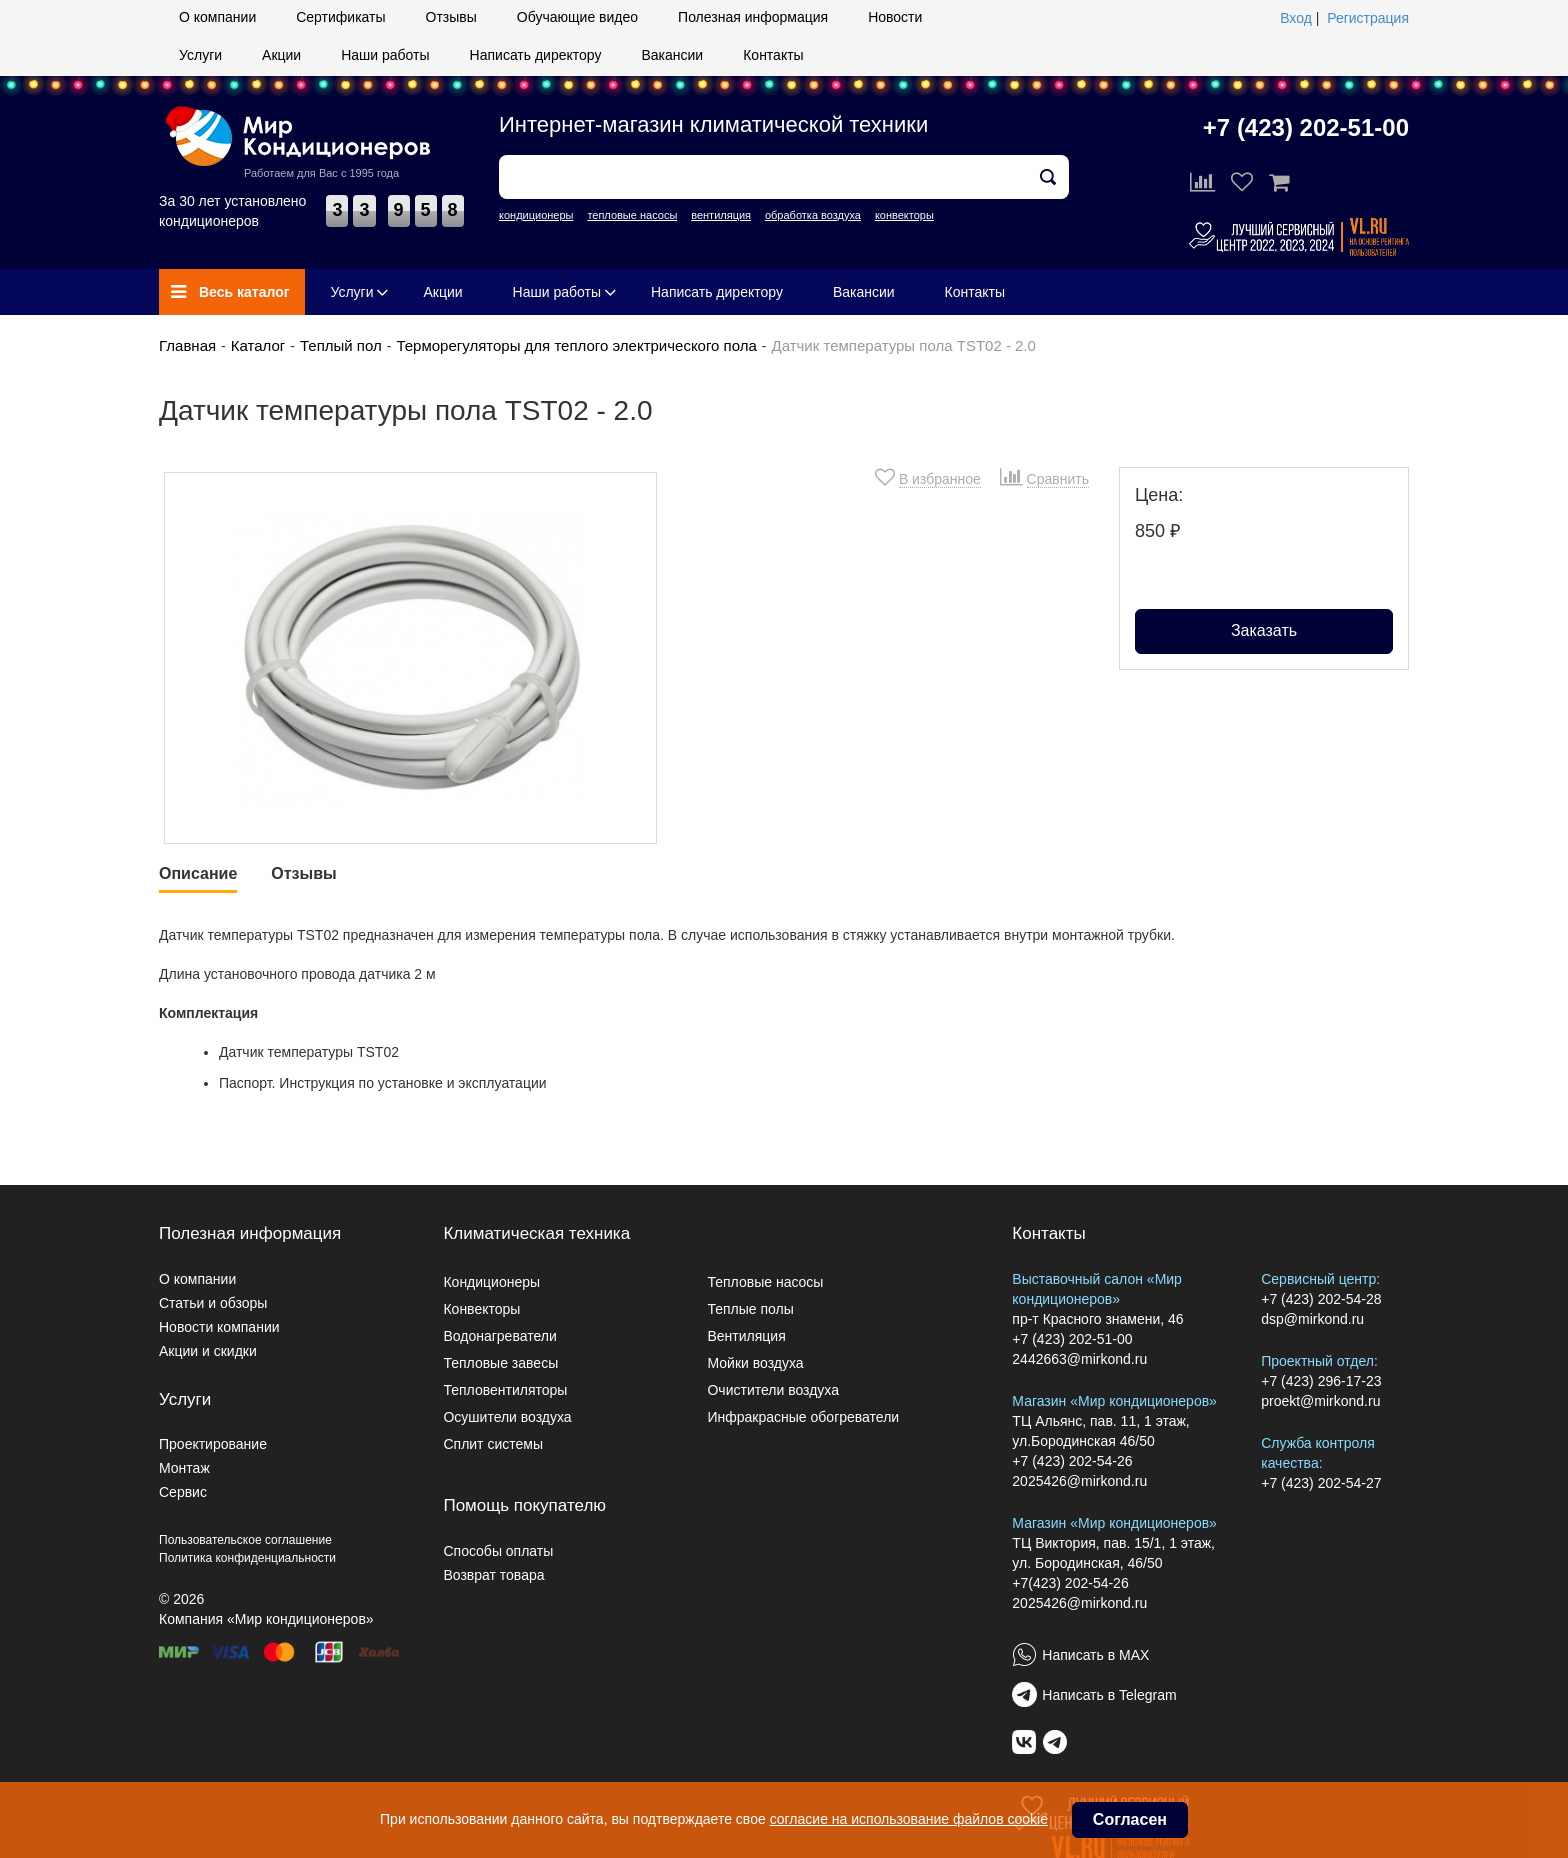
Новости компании (219, 1327)
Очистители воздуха (773, 1390)
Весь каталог (230, 292)
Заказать (1264, 630)
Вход (1296, 18)
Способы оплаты (498, 1551)
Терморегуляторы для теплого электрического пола (576, 345)
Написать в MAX (1095, 1655)
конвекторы (904, 215)
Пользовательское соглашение (245, 1540)
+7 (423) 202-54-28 (1321, 1299)
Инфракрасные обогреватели (803, 1417)
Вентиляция (746, 1336)
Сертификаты (340, 17)
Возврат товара (493, 1575)
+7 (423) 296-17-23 (1321, 1381)
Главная (187, 345)
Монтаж (184, 1468)
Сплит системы (493, 1444)
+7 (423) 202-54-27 (1321, 1483)
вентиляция (721, 215)
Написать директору (536, 55)
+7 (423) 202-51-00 (1306, 127)
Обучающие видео (577, 17)
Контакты (773, 55)
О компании (217, 17)
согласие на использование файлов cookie (909, 1819)
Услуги (200, 55)
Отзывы (451, 17)
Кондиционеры (491, 1282)
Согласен (1130, 1819)
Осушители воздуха (507, 1417)
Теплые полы (750, 1309)
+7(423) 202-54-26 (1070, 1583)
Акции (281, 55)
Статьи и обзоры (213, 1303)
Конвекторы (481, 1309)
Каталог (258, 345)
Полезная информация (753, 17)
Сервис (183, 1492)
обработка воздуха (813, 215)
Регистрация (1368, 18)
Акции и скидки (208, 1351)
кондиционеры (536, 215)
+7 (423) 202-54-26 (1072, 1461)
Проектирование (213, 1444)
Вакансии (672, 55)
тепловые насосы (632, 215)
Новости (895, 17)
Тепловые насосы (765, 1282)
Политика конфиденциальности (247, 1558)
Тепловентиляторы (505, 1390)
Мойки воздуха (755, 1363)
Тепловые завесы (500, 1363)
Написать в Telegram (1109, 1695)
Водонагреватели (499, 1336)
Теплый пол (341, 345)
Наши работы (385, 55)
